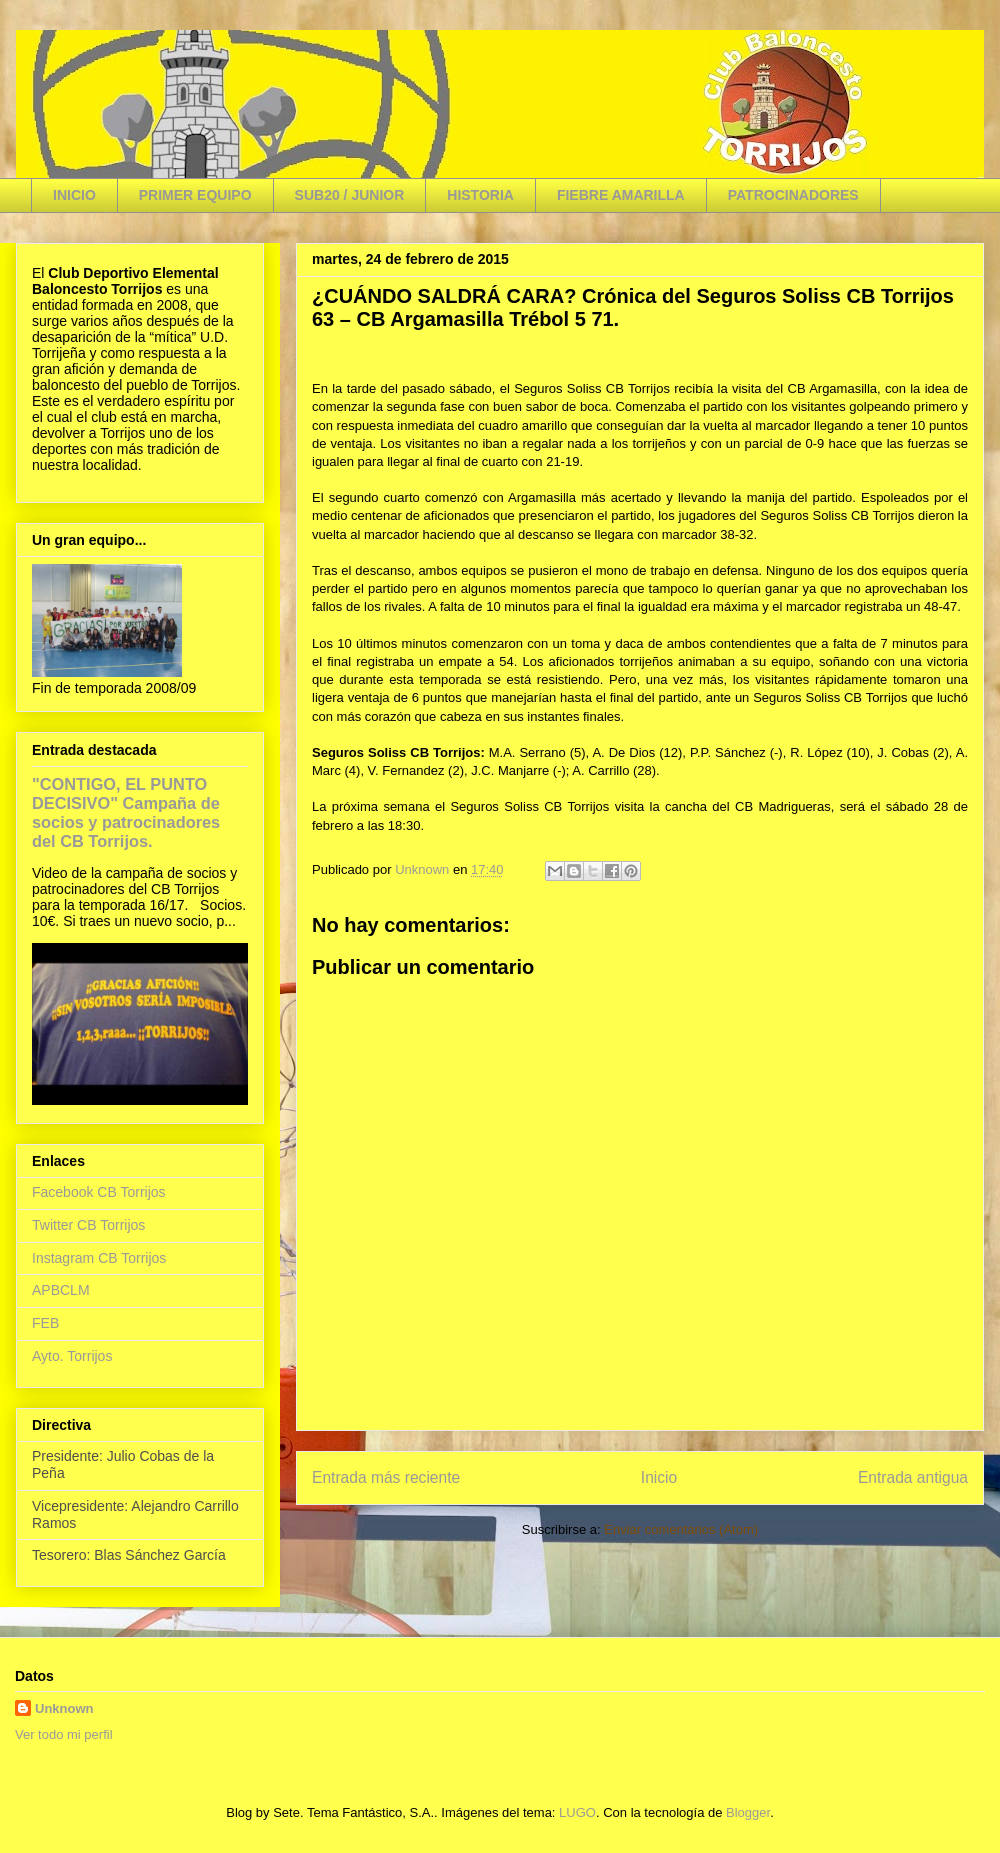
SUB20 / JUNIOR (350, 195)
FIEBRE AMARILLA (621, 195)
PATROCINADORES (793, 195)
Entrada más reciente (386, 1477)
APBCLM (61, 1290)
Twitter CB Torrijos (88, 1225)
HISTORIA (480, 195)
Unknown (64, 1708)
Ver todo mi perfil (64, 1734)
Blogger (748, 1812)
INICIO (74, 195)
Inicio (659, 1477)
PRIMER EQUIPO (195, 195)
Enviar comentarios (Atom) (681, 1529)
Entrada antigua (913, 1477)
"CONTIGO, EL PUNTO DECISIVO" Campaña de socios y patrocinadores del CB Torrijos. (126, 812)
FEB (45, 1323)
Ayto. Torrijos (72, 1356)
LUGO (577, 1812)
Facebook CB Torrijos (99, 1192)
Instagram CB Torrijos (99, 1258)
